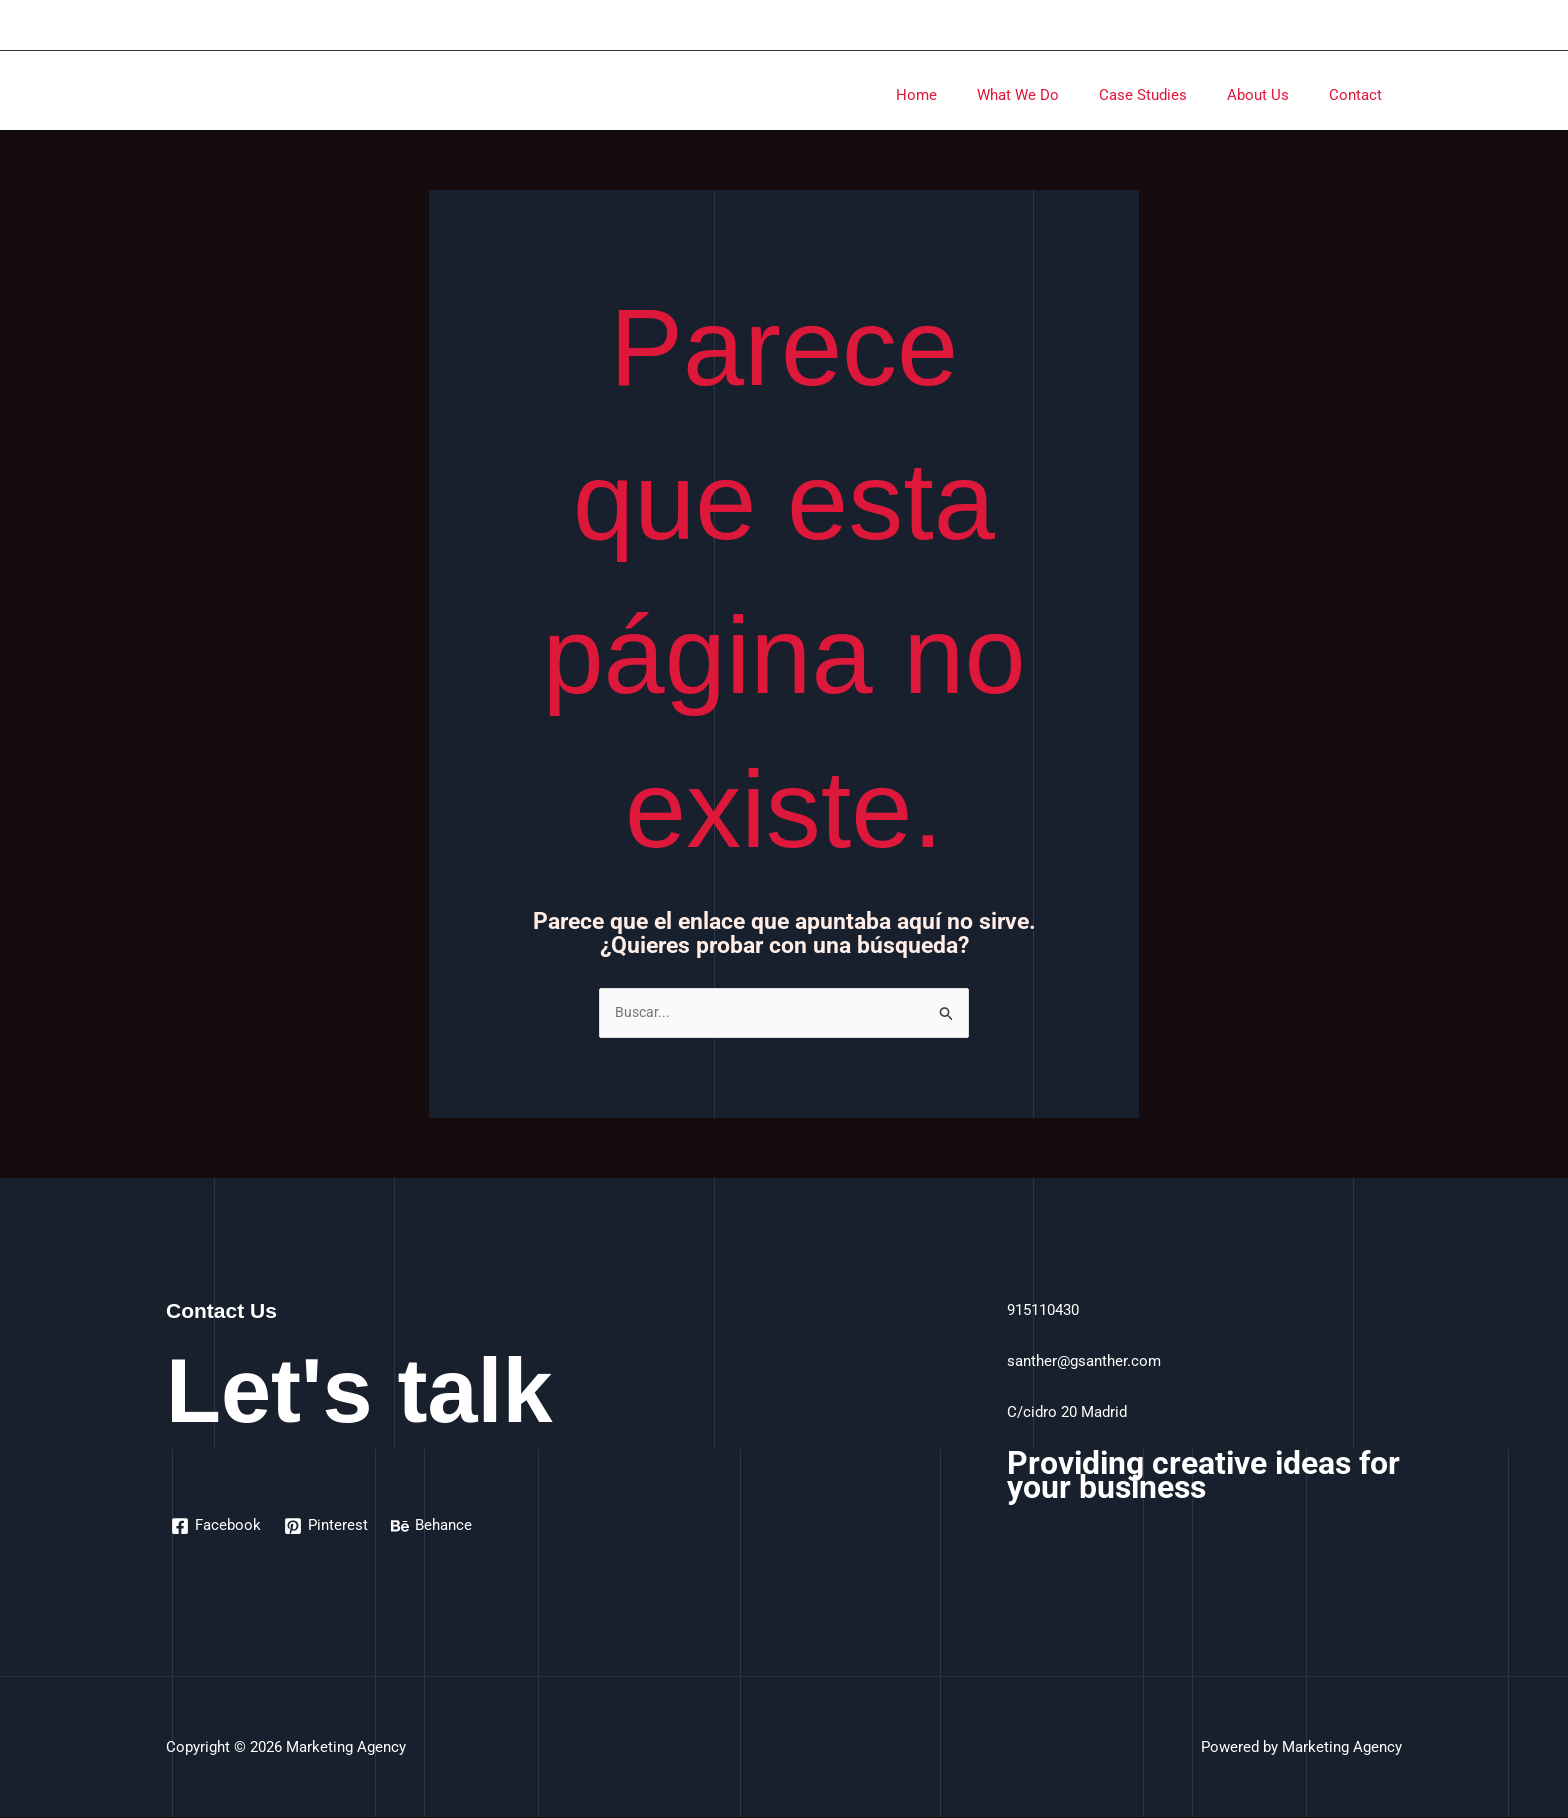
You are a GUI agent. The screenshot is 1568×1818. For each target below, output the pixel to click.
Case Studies (1168, 95)
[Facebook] (217, 1527)
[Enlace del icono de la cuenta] (1393, 25)
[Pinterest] (328, 1527)
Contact (1360, 95)
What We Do (1053, 95)
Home (961, 95)
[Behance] (434, 1527)
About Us (1273, 95)
